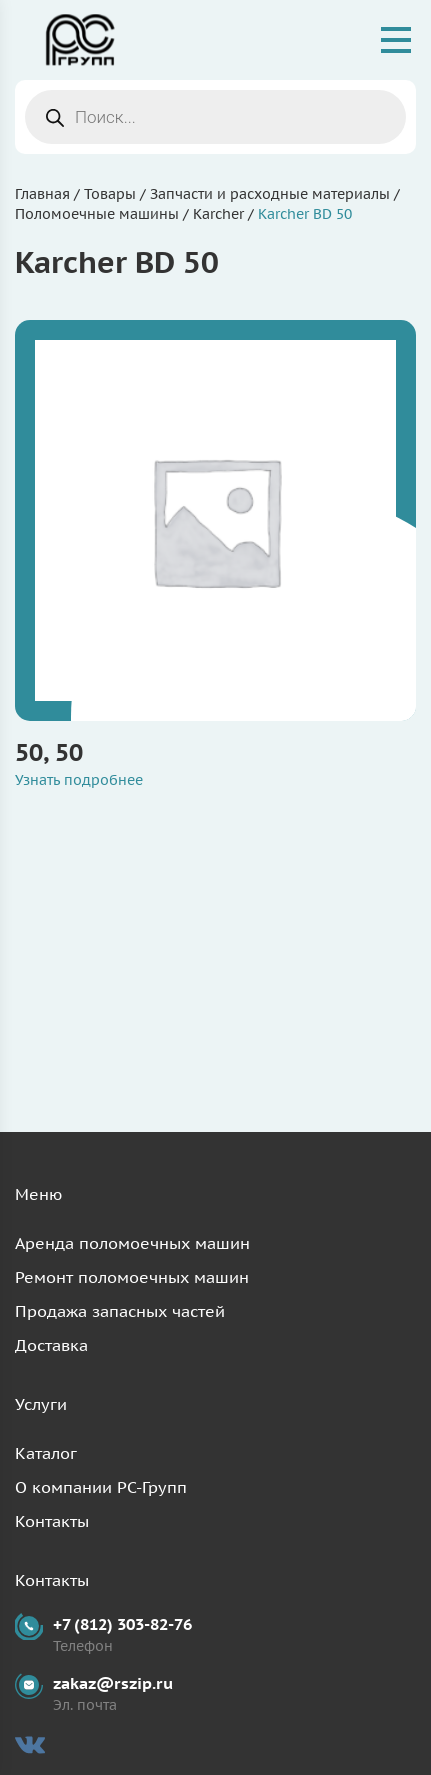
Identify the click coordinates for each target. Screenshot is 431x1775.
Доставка (51, 1345)
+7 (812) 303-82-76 (122, 1624)
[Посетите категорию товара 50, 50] (215, 520)
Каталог (46, 1453)
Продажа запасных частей (120, 1311)
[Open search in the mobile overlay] (215, 117)
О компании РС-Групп (101, 1487)
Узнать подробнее (79, 780)
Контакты (52, 1521)
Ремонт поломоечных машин (132, 1277)
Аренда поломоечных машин (132, 1243)
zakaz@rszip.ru (113, 1683)
